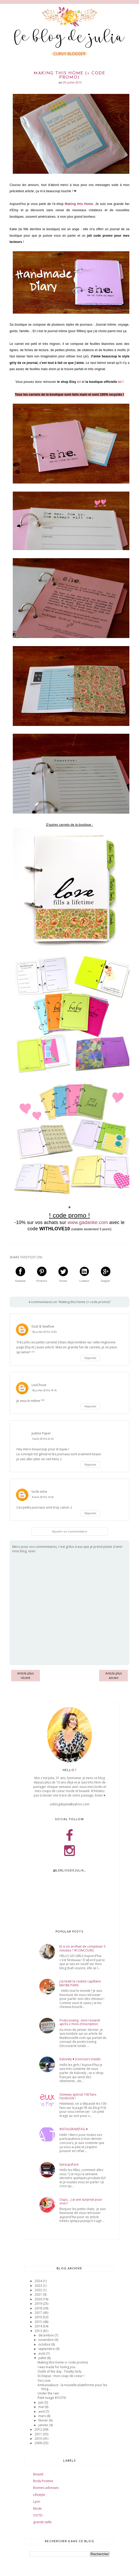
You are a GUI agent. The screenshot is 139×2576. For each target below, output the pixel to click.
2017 (39, 2312)
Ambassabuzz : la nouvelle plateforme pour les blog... (72, 2387)
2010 (39, 2438)
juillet (42, 2358)
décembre (46, 2335)
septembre (47, 2349)
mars (42, 2416)
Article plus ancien (113, 1675)
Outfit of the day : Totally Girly (59, 2371)
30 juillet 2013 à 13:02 (44, 1332)
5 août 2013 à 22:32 (42, 1438)
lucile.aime (39, 1491)
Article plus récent (25, 1675)
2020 (39, 2299)
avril (41, 2411)
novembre (46, 2339)
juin (41, 2402)
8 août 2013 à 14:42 (42, 1497)
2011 (39, 2434)
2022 (39, 2290)
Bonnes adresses (46, 2487)
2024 (39, 2281)
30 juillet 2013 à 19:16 (44, 1390)
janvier (43, 2425)
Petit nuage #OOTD (52, 2397)
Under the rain (48, 2393)
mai (41, 2407)
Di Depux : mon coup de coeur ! (61, 2376)
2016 (39, 2317)
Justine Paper (41, 1433)
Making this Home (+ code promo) (63, 2362)
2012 (39, 2429)
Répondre (90, 1358)
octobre (44, 2344)
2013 (39, 2331)
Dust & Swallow (43, 1326)
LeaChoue (39, 1385)
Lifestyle (39, 2495)
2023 (39, 2285)
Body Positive (43, 2481)
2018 (39, 2308)
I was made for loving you (56, 2367)
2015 (39, 2322)
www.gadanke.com (88, 1222)
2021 (39, 2294)
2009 (39, 2443)
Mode (37, 2508)
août (42, 2353)
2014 (39, 2326)
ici (79, 382)
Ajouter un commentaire (69, 1531)
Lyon (36, 2501)
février (43, 2420)
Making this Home (79, 204)
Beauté (38, 2474)
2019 (39, 2303)
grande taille (42, 2522)
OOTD (38, 2515)
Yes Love (44, 2380)
